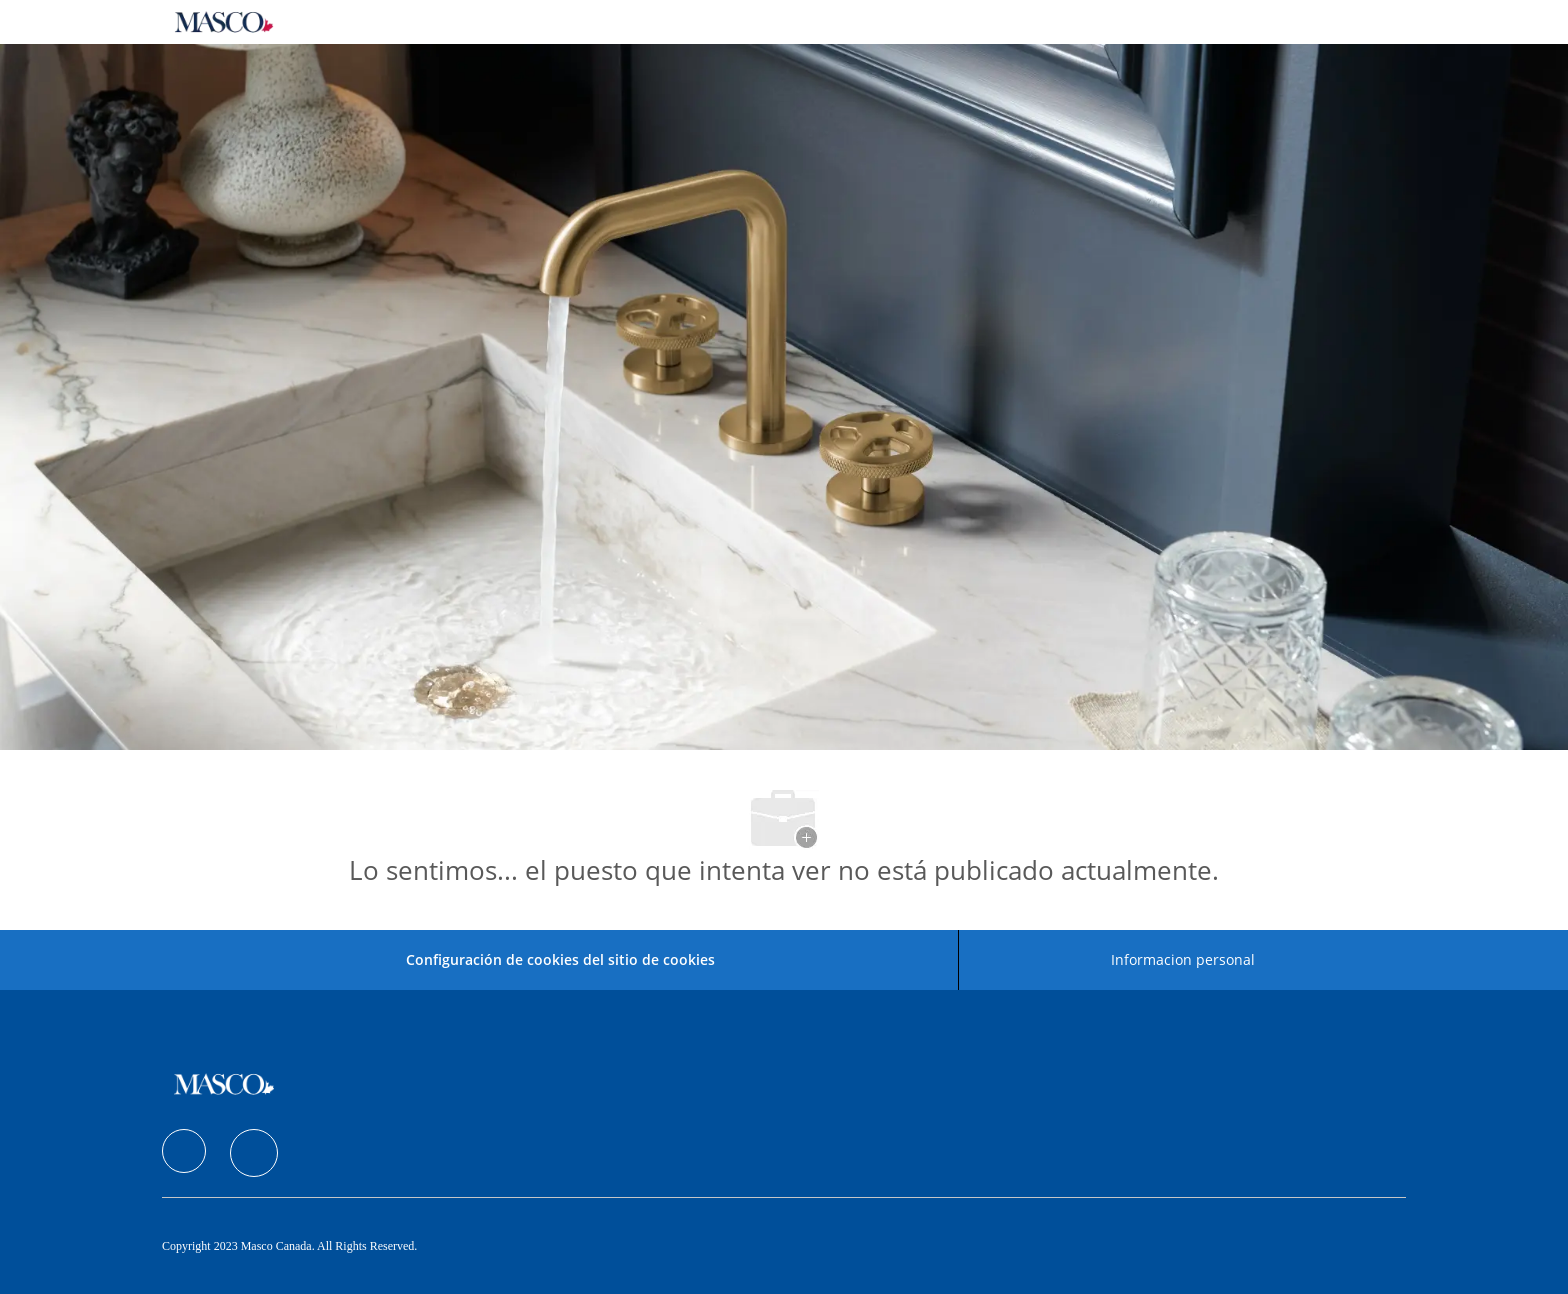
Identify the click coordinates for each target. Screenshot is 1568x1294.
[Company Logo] (224, 22)
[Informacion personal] (1183, 960)
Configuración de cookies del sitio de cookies (560, 959)
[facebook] (184, 1151)
